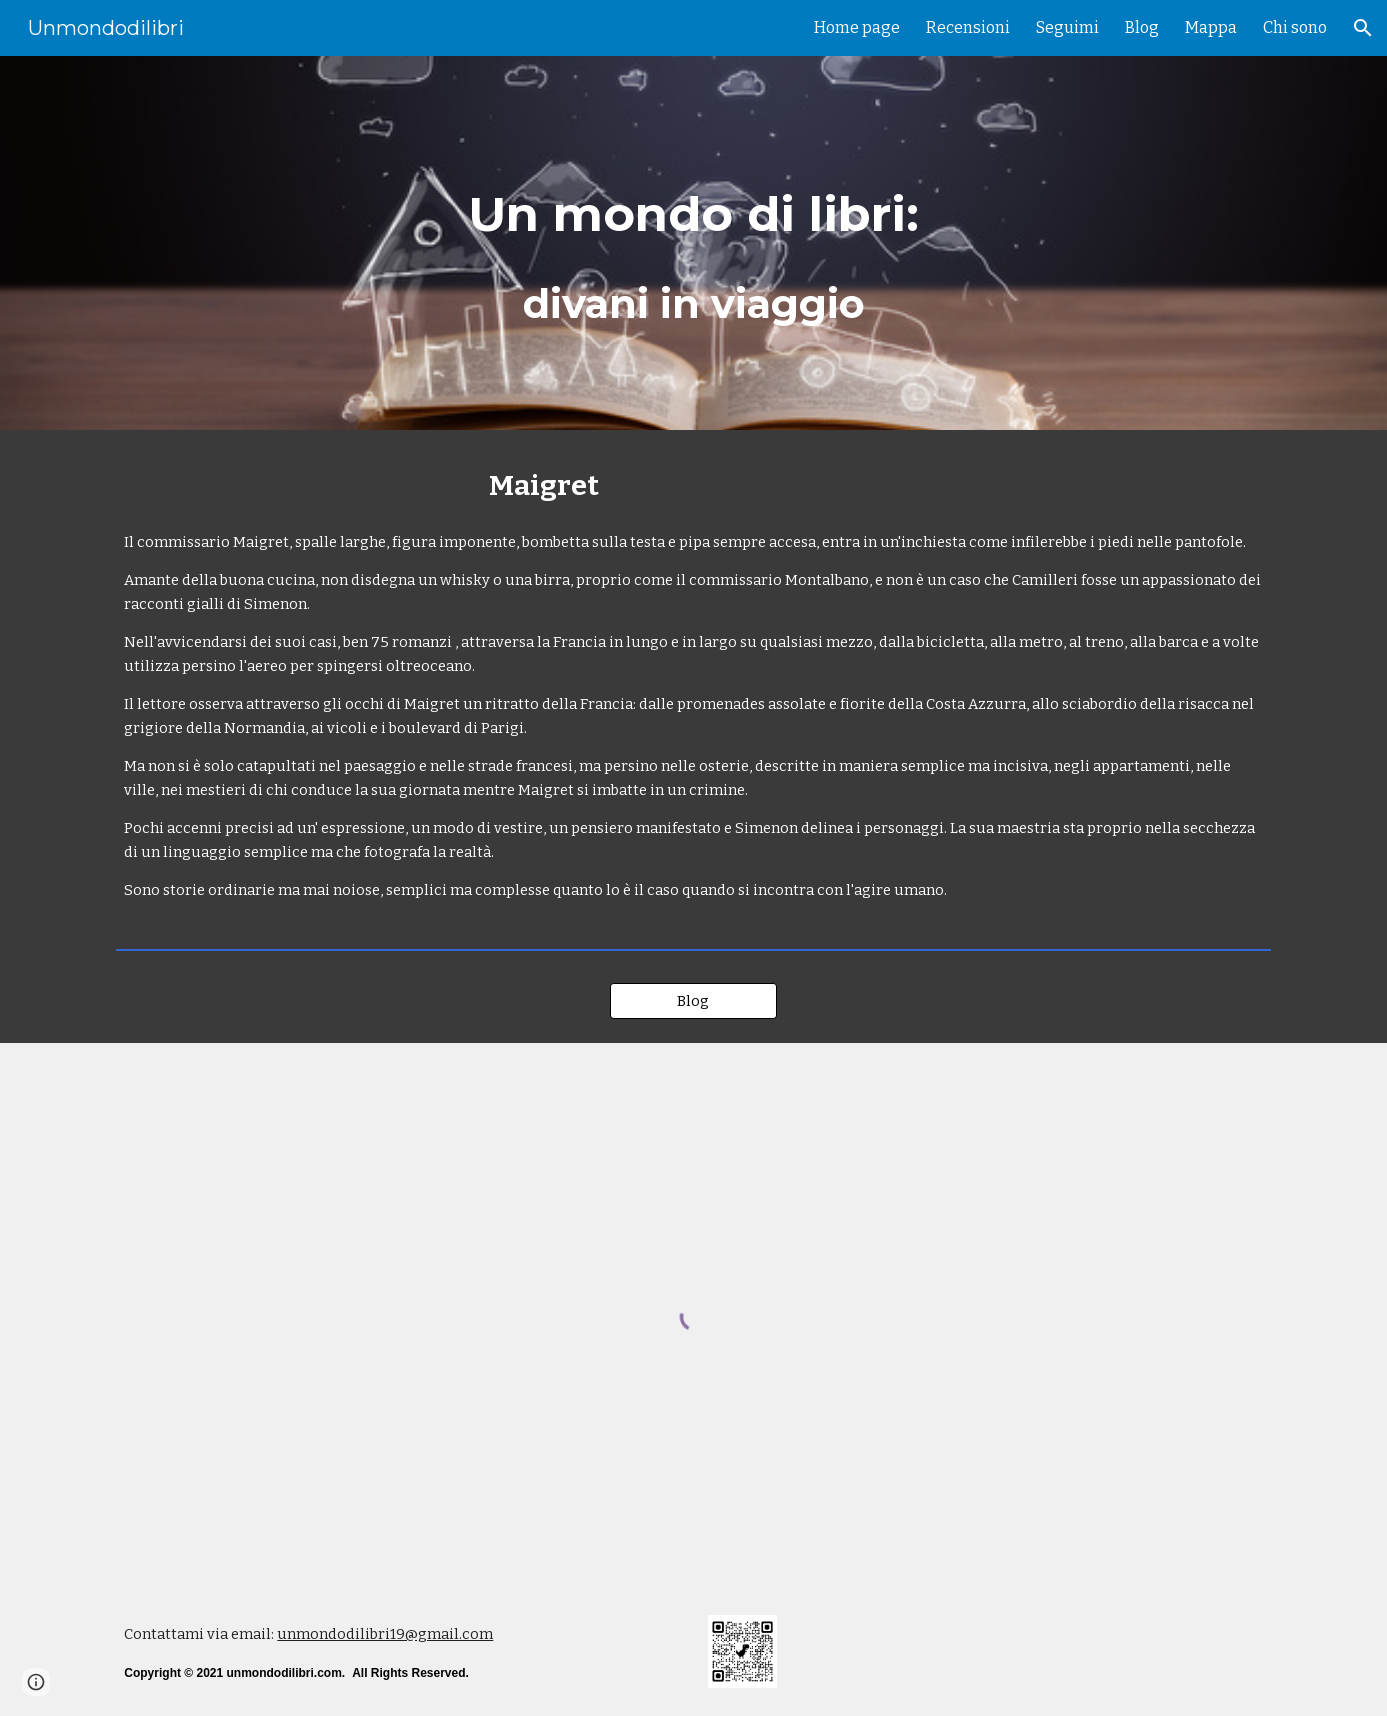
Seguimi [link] (1067, 27)
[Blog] (694, 1000)
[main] (693, 243)
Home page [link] (857, 27)
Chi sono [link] (1295, 27)
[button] (1363, 28)
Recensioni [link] (968, 27)
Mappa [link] (1211, 27)
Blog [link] (1142, 27)
